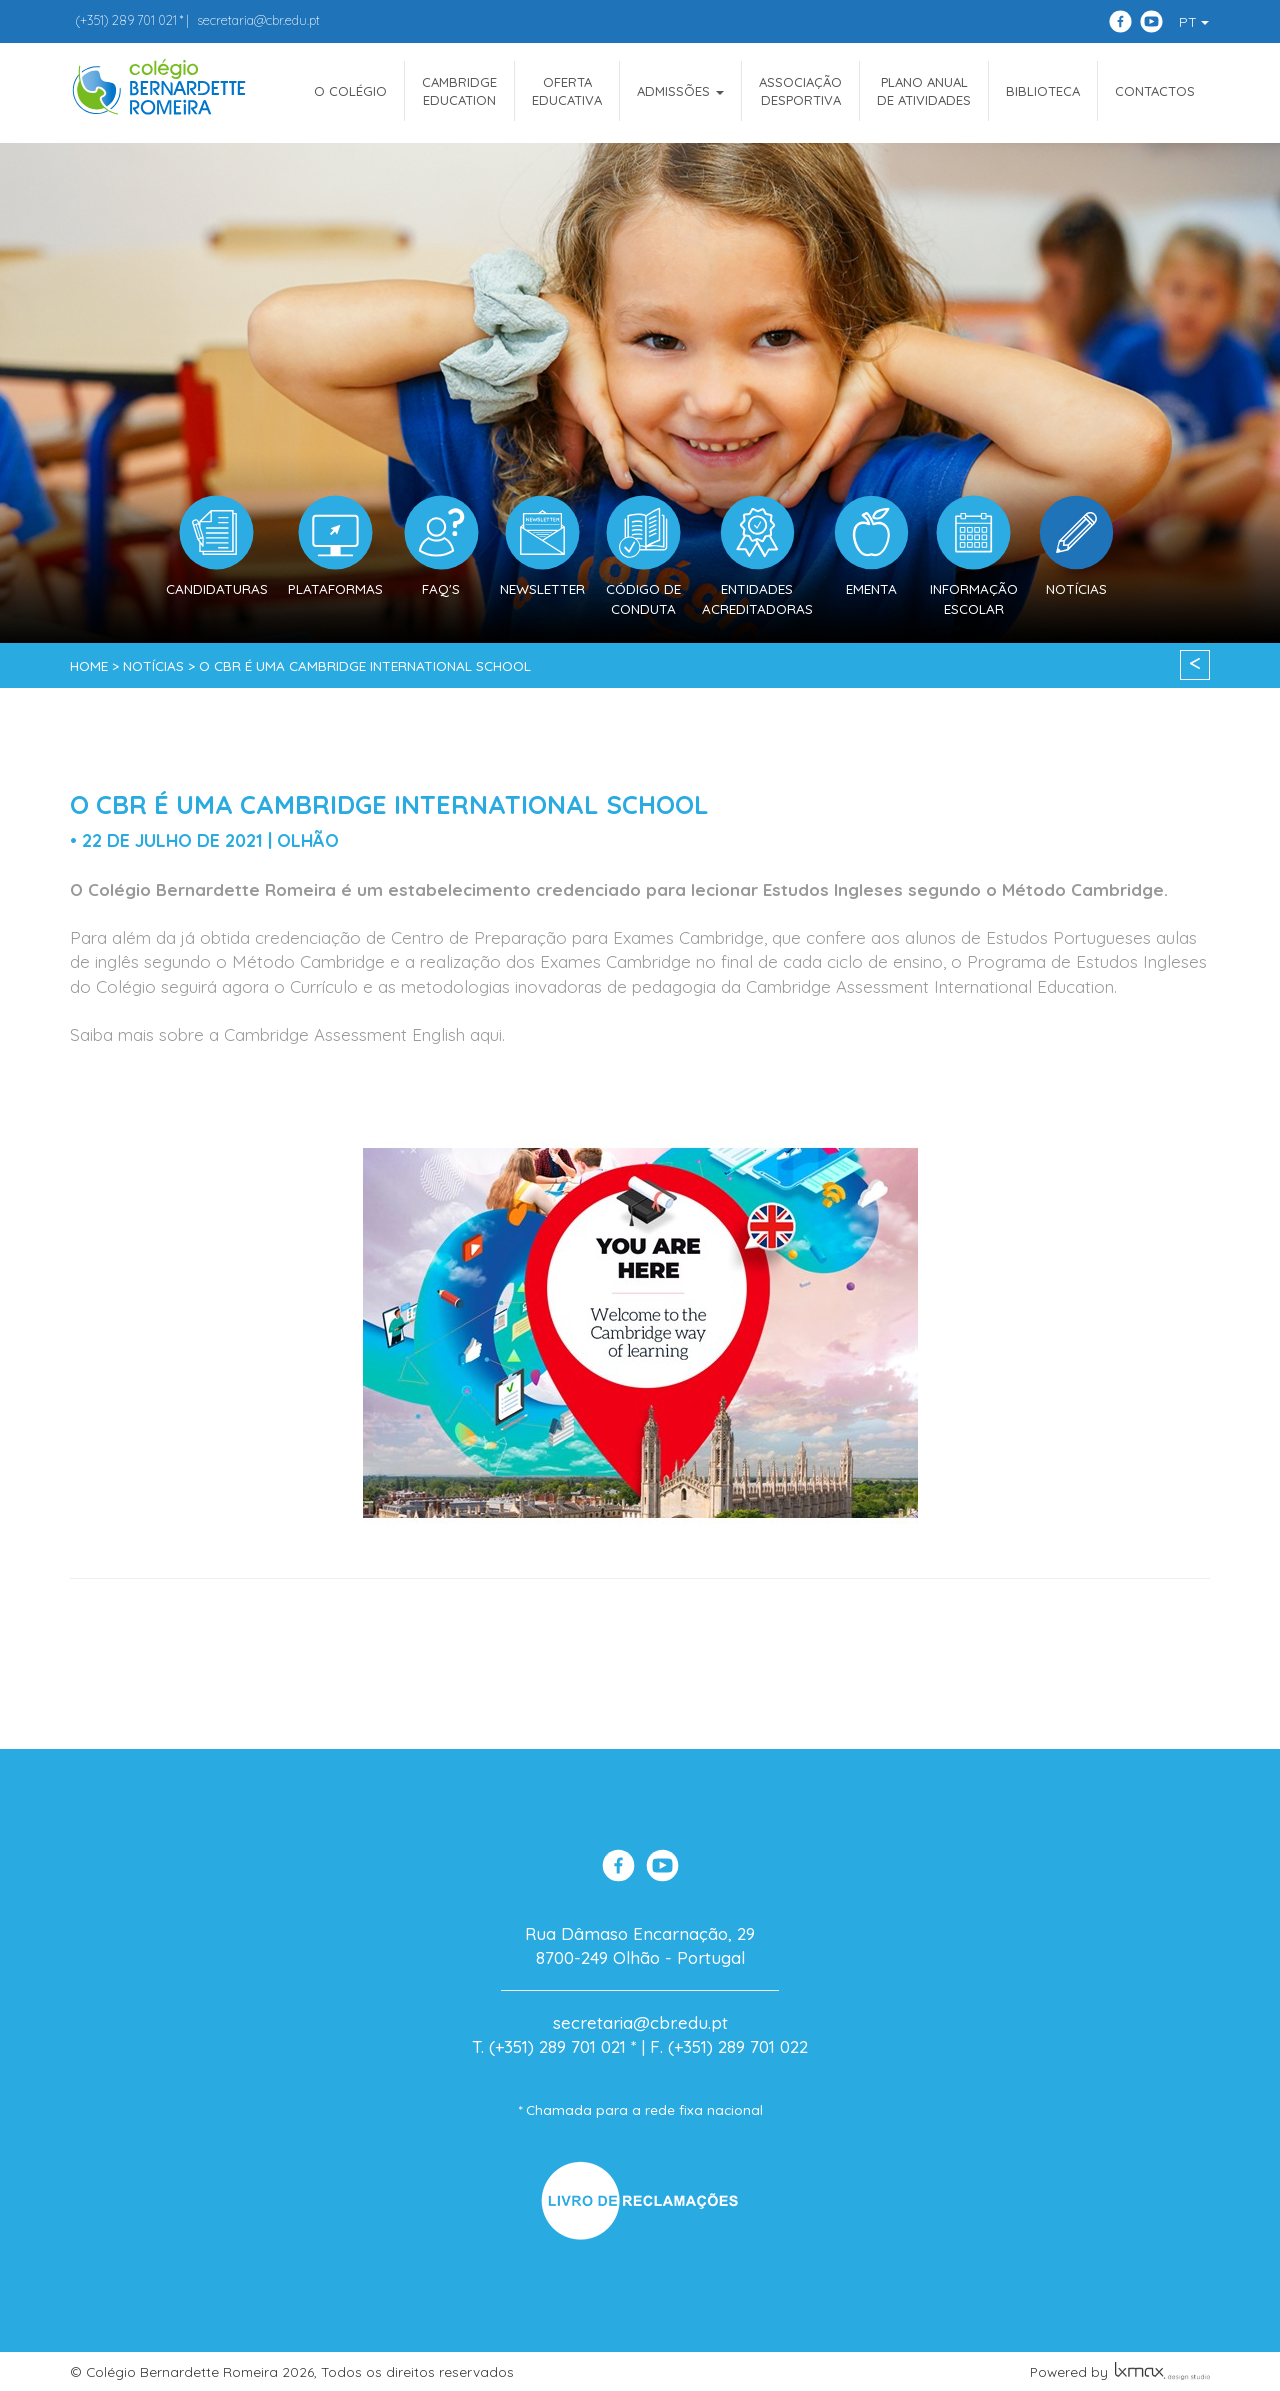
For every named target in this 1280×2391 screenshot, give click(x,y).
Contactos (1155, 91)
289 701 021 (126, 20)
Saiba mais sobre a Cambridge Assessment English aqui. (287, 1034)
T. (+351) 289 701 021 (549, 2046)
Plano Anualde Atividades (924, 91)
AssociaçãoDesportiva (800, 91)
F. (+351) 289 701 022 (729, 2046)
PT (1194, 22)
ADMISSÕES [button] (680, 91)
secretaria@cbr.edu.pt (258, 20)
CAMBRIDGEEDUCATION (459, 91)
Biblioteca (1043, 91)
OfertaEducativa (567, 91)
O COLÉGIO (350, 91)
